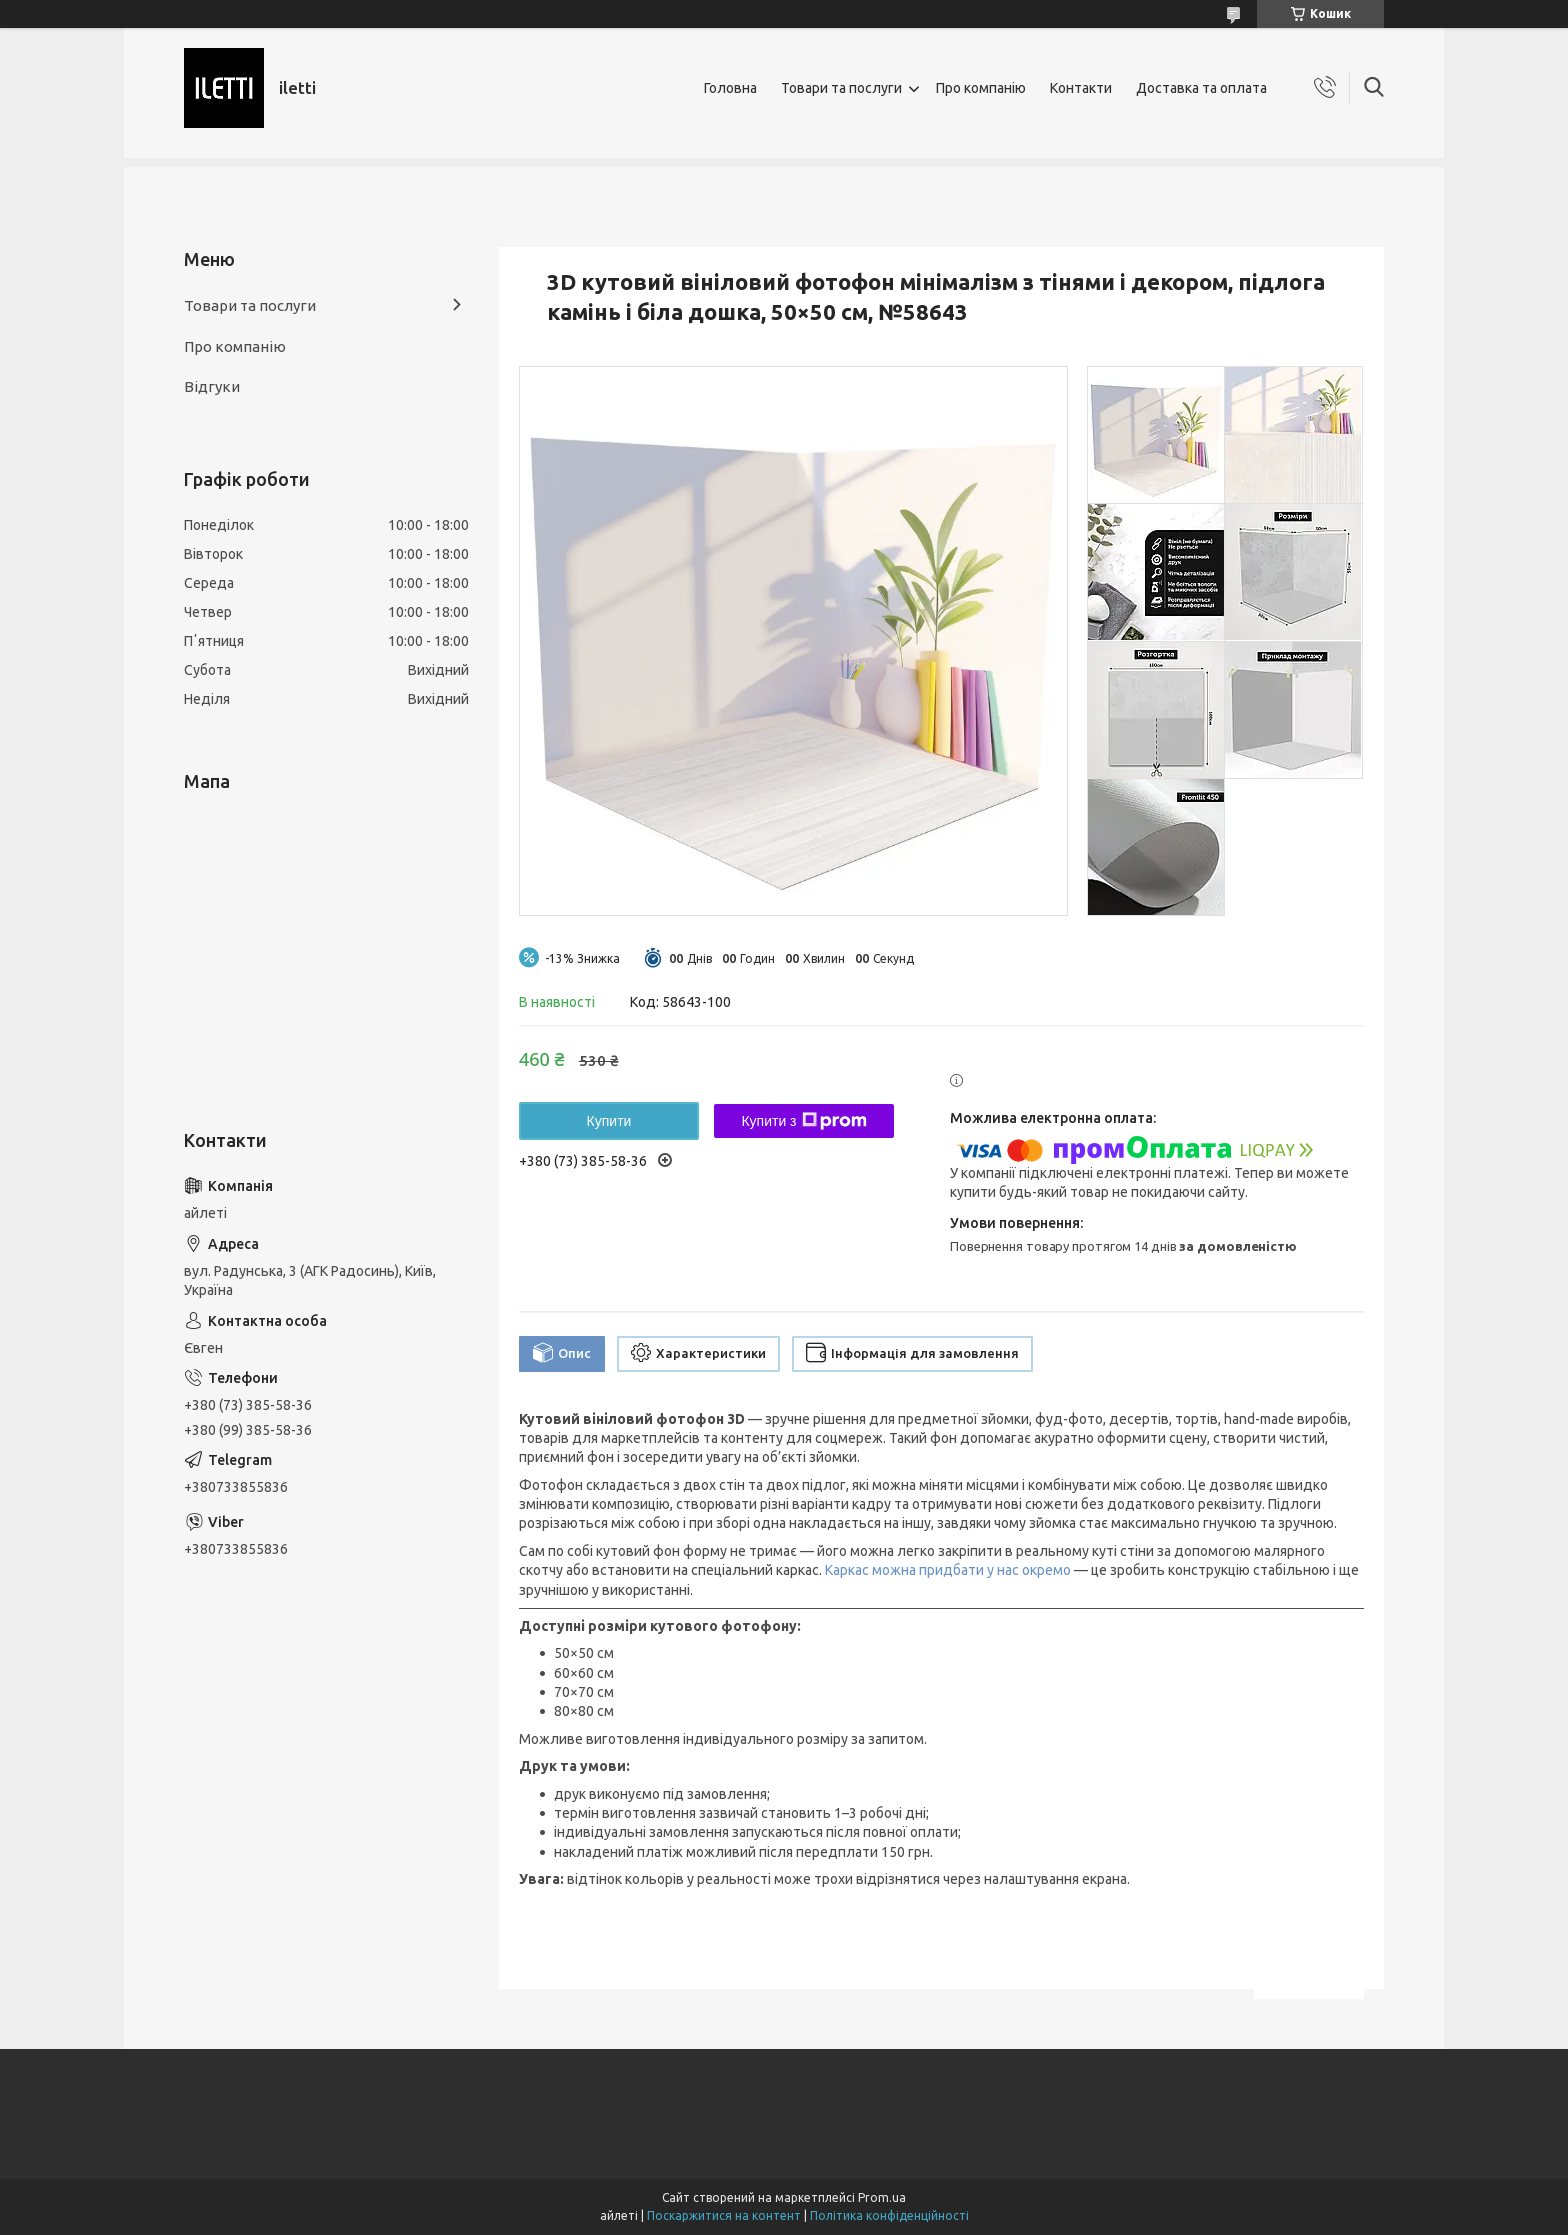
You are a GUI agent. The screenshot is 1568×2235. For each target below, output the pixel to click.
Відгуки (212, 386)
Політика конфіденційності (889, 2215)
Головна (730, 88)
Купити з (803, 1121)
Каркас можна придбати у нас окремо (948, 1570)
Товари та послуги (841, 88)
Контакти (1081, 88)
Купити (609, 1121)
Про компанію (981, 88)
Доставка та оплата (1201, 88)
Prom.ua (882, 2197)
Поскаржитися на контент (724, 2215)
